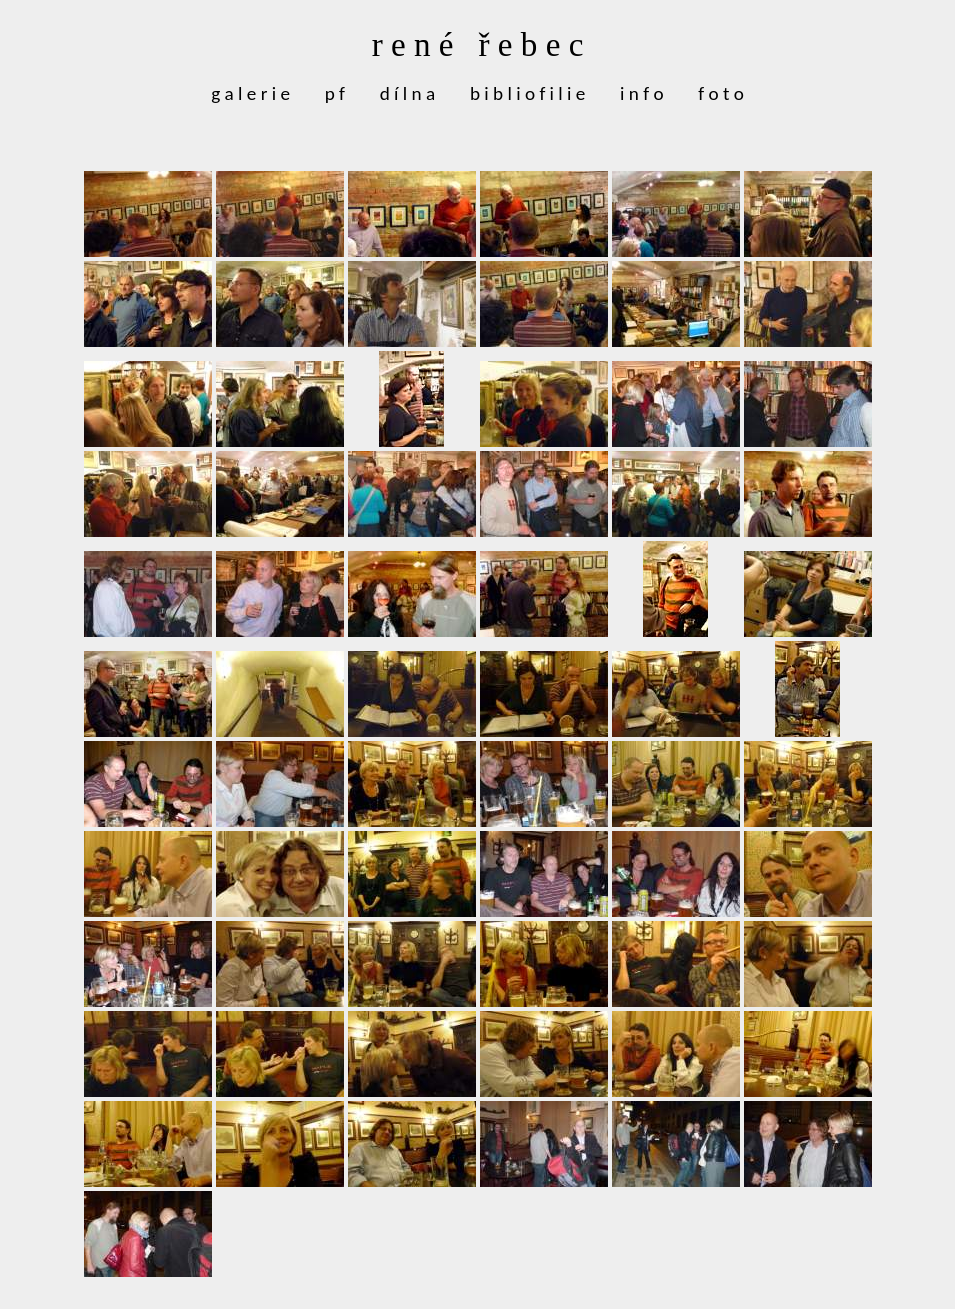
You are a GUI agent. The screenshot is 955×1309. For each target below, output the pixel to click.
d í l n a (408, 93)
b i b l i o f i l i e (527, 93)
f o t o (721, 93)
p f (335, 93)
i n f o (641, 93)
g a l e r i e (250, 93)
